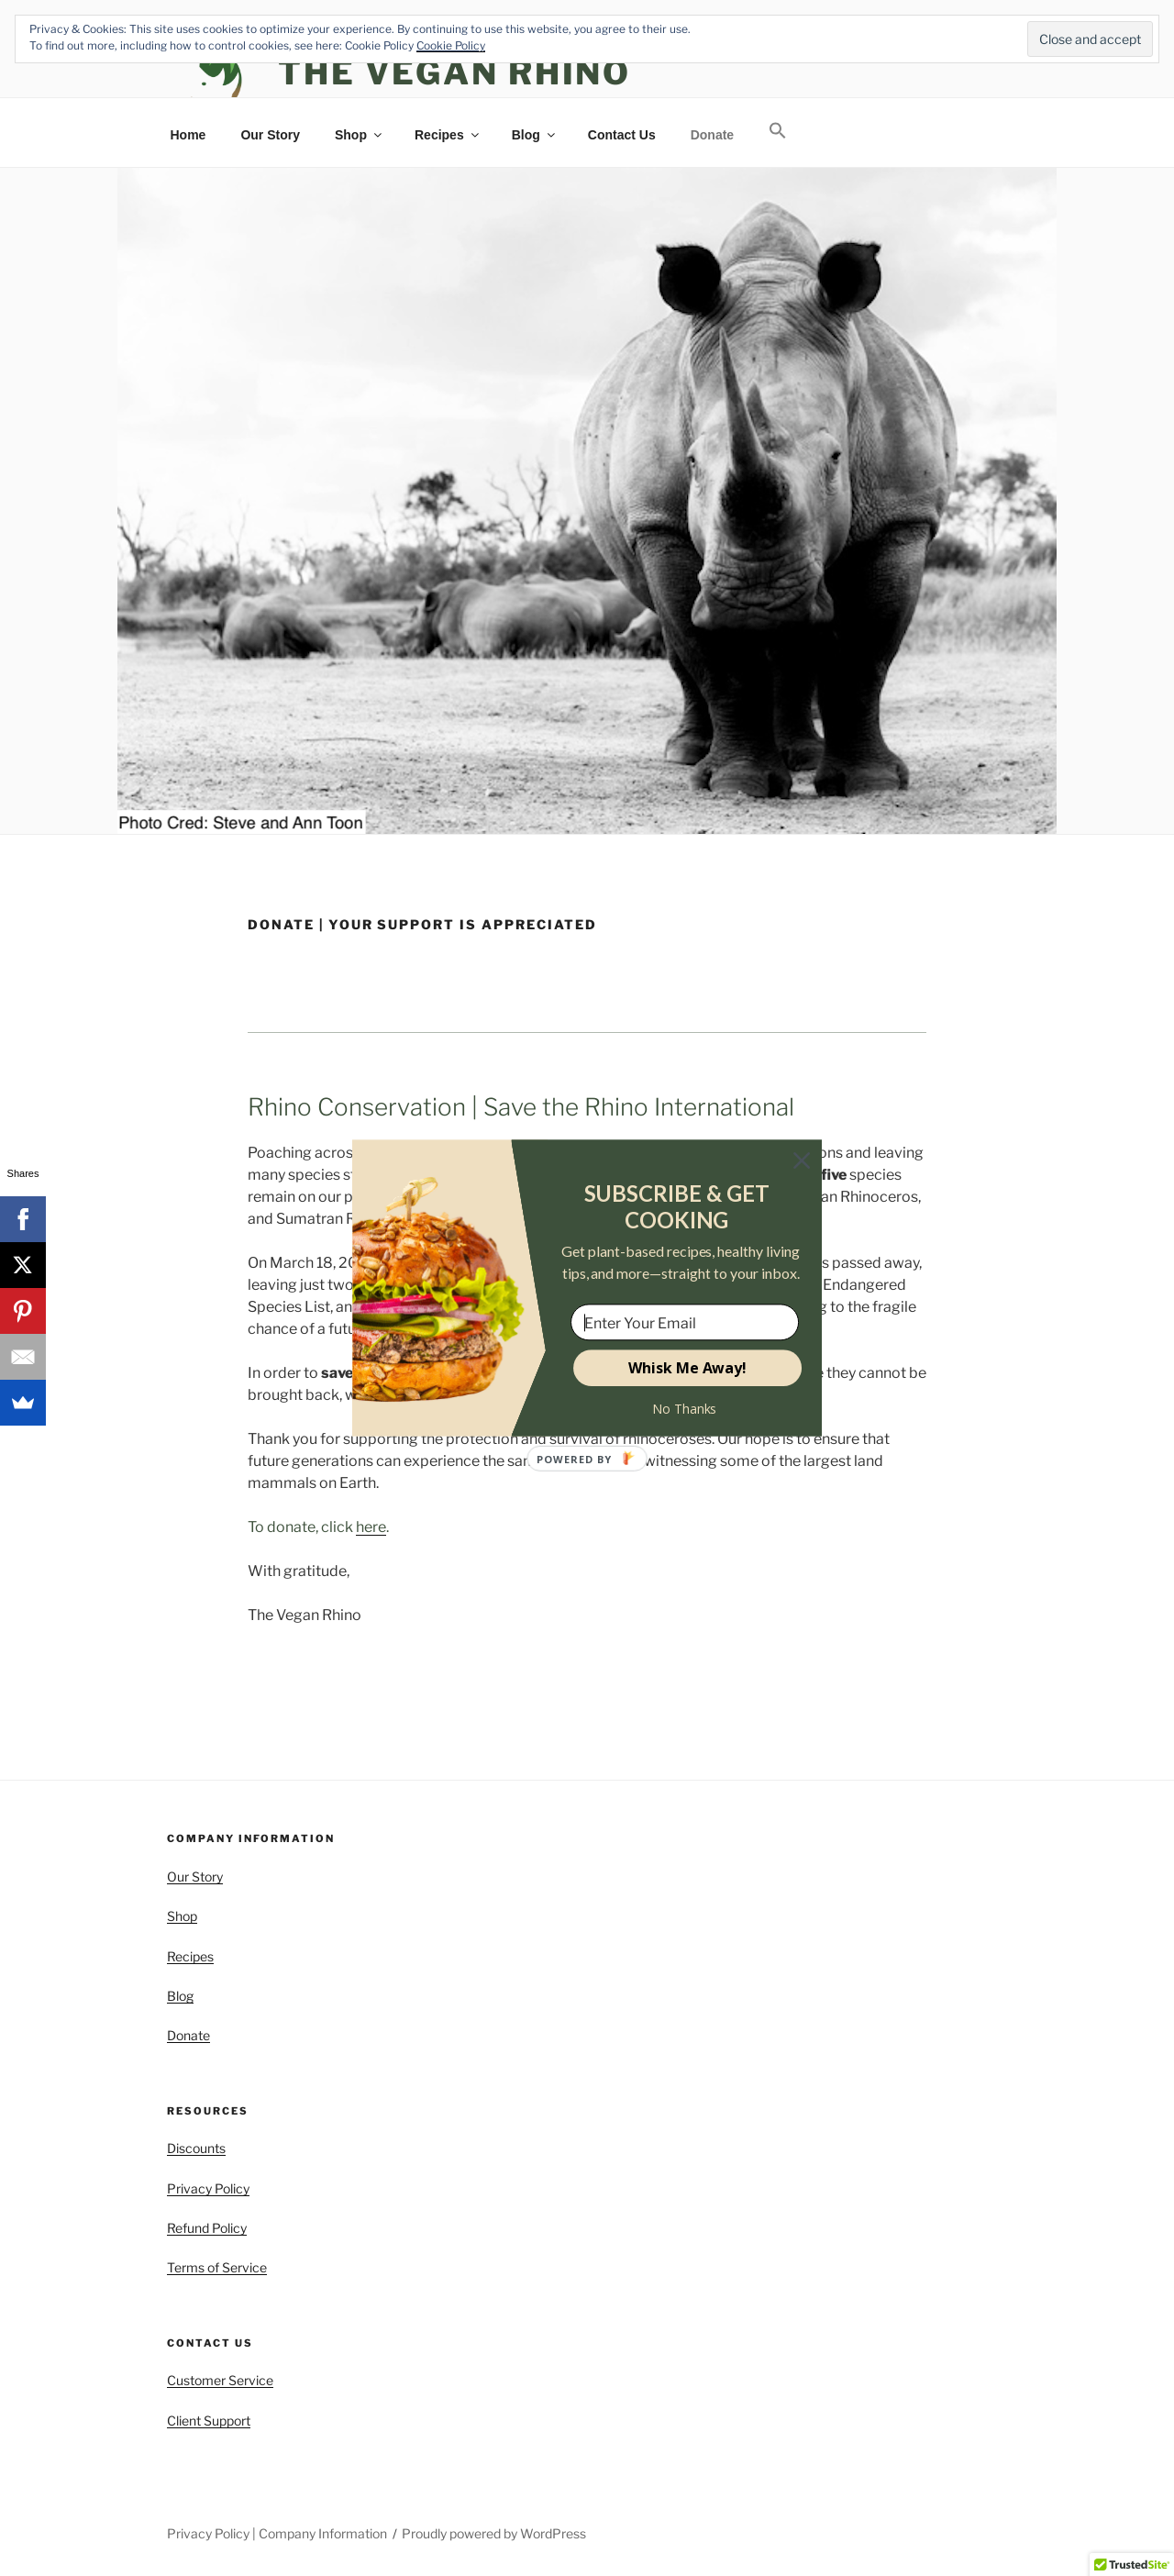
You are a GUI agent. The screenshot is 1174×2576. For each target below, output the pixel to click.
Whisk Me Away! (687, 1368)
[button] (676, 1207)
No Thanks (684, 1408)
